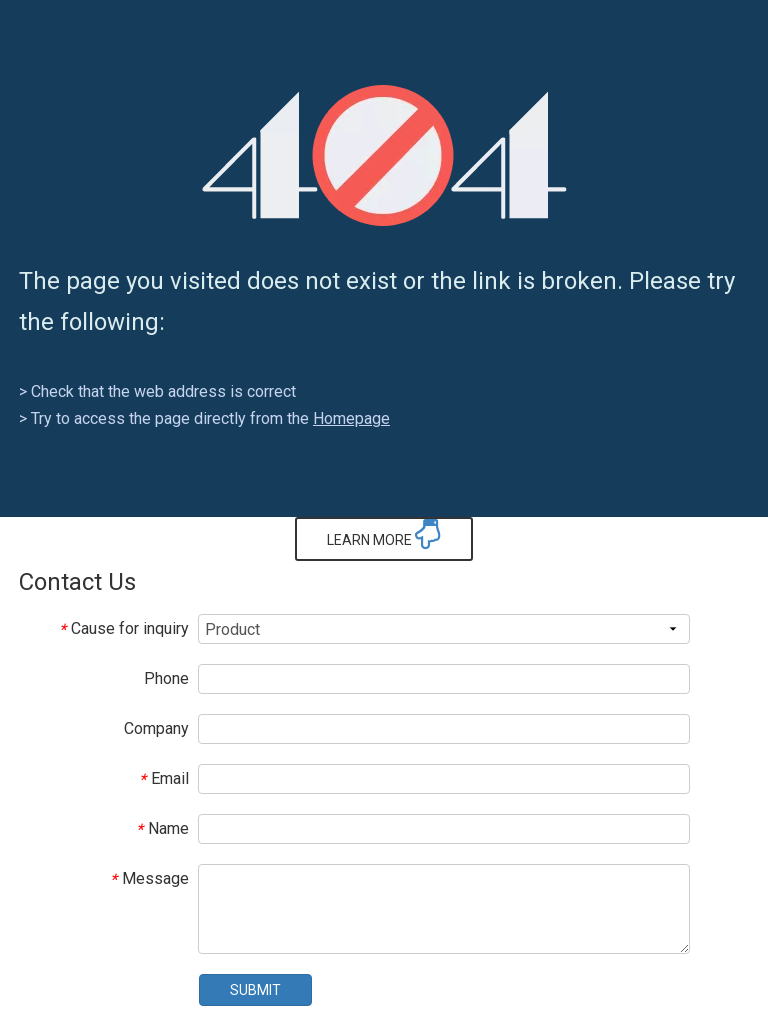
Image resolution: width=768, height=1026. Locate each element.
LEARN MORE (384, 534)
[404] (384, 155)
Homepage (351, 418)
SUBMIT (255, 990)
